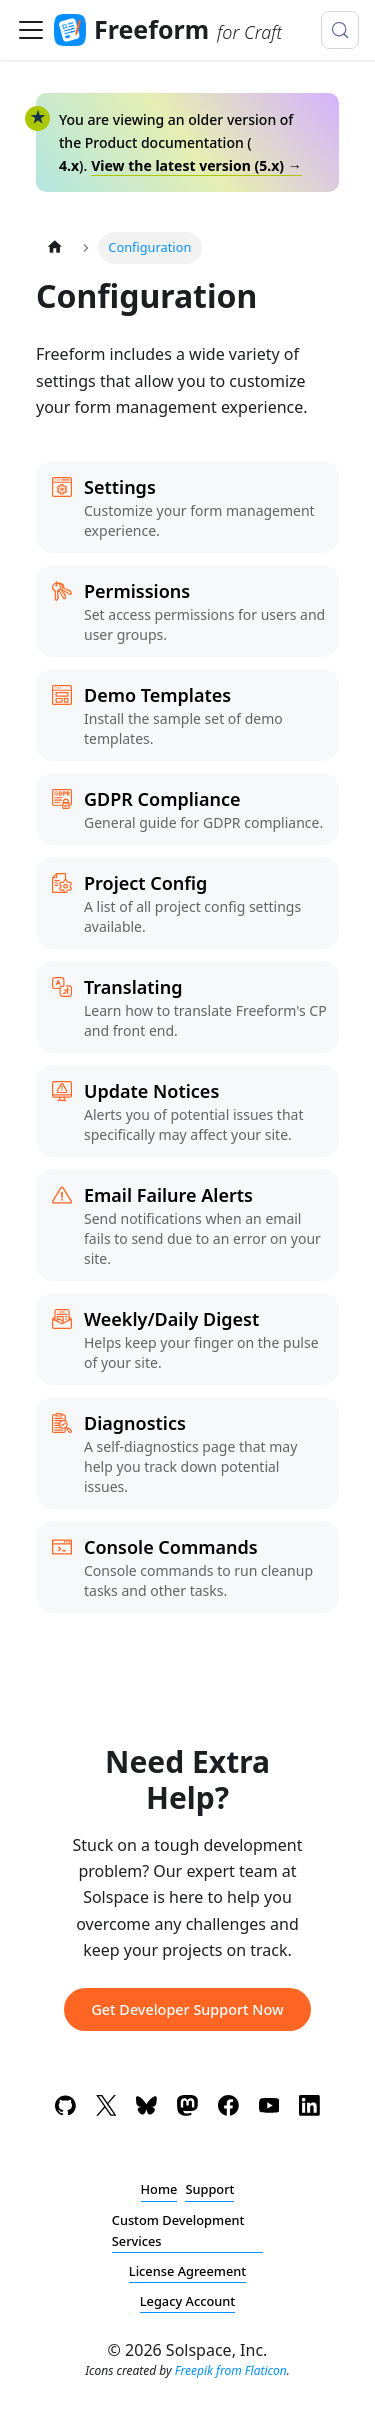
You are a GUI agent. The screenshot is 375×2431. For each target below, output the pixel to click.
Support (209, 2189)
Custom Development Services (178, 2230)
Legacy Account (188, 2301)
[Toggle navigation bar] (31, 30)
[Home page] (55, 247)
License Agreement (187, 2271)
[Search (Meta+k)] (340, 30)
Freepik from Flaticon (231, 2370)
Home (159, 2189)
